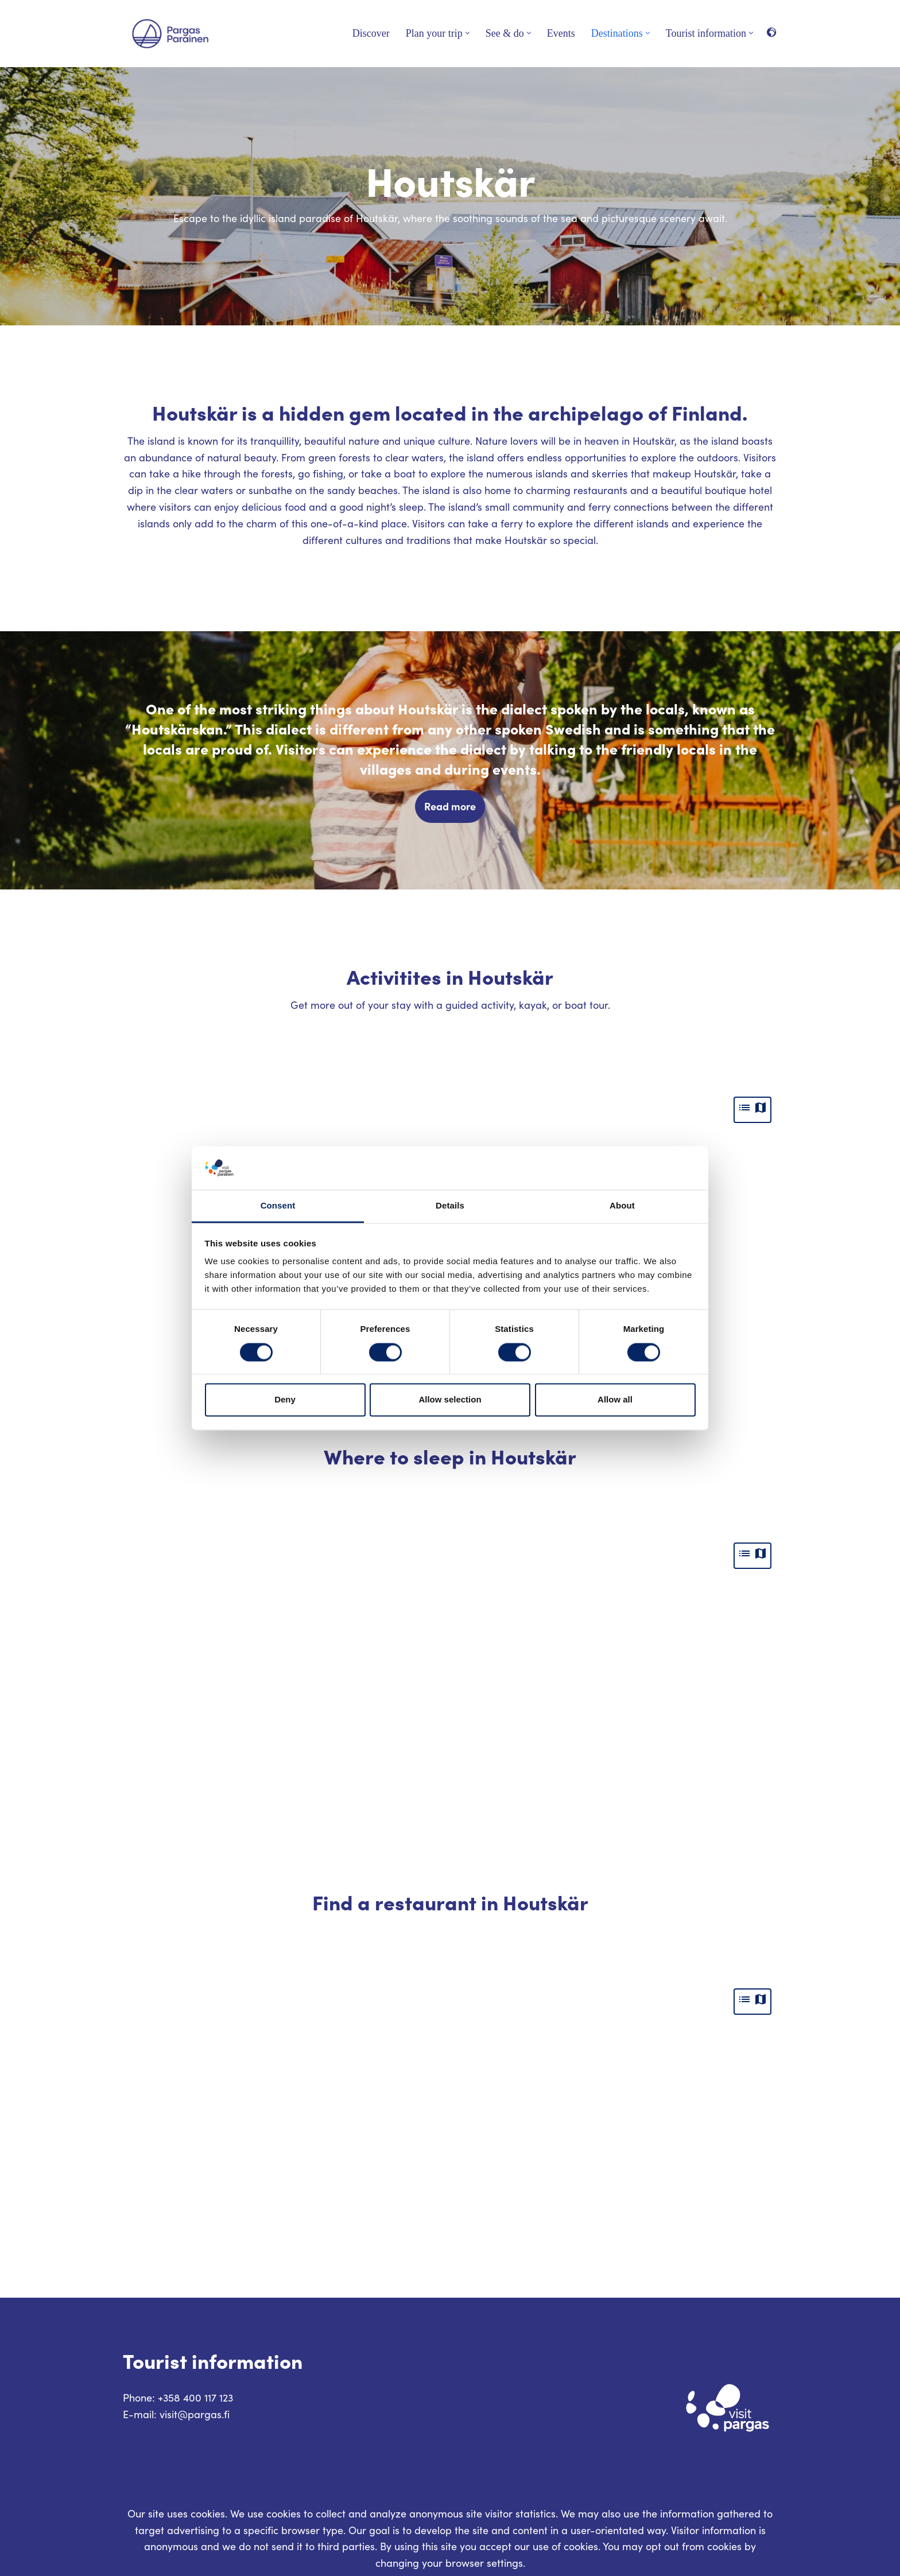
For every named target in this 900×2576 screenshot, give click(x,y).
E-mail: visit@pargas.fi (176, 2414)
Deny (285, 1400)
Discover (371, 33)
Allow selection (449, 1400)
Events (561, 33)
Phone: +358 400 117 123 (178, 2397)
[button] (467, 33)
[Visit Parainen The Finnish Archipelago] (170, 33)
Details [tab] (450, 1206)
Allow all (615, 1400)
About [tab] (622, 1206)
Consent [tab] (278, 1206)
